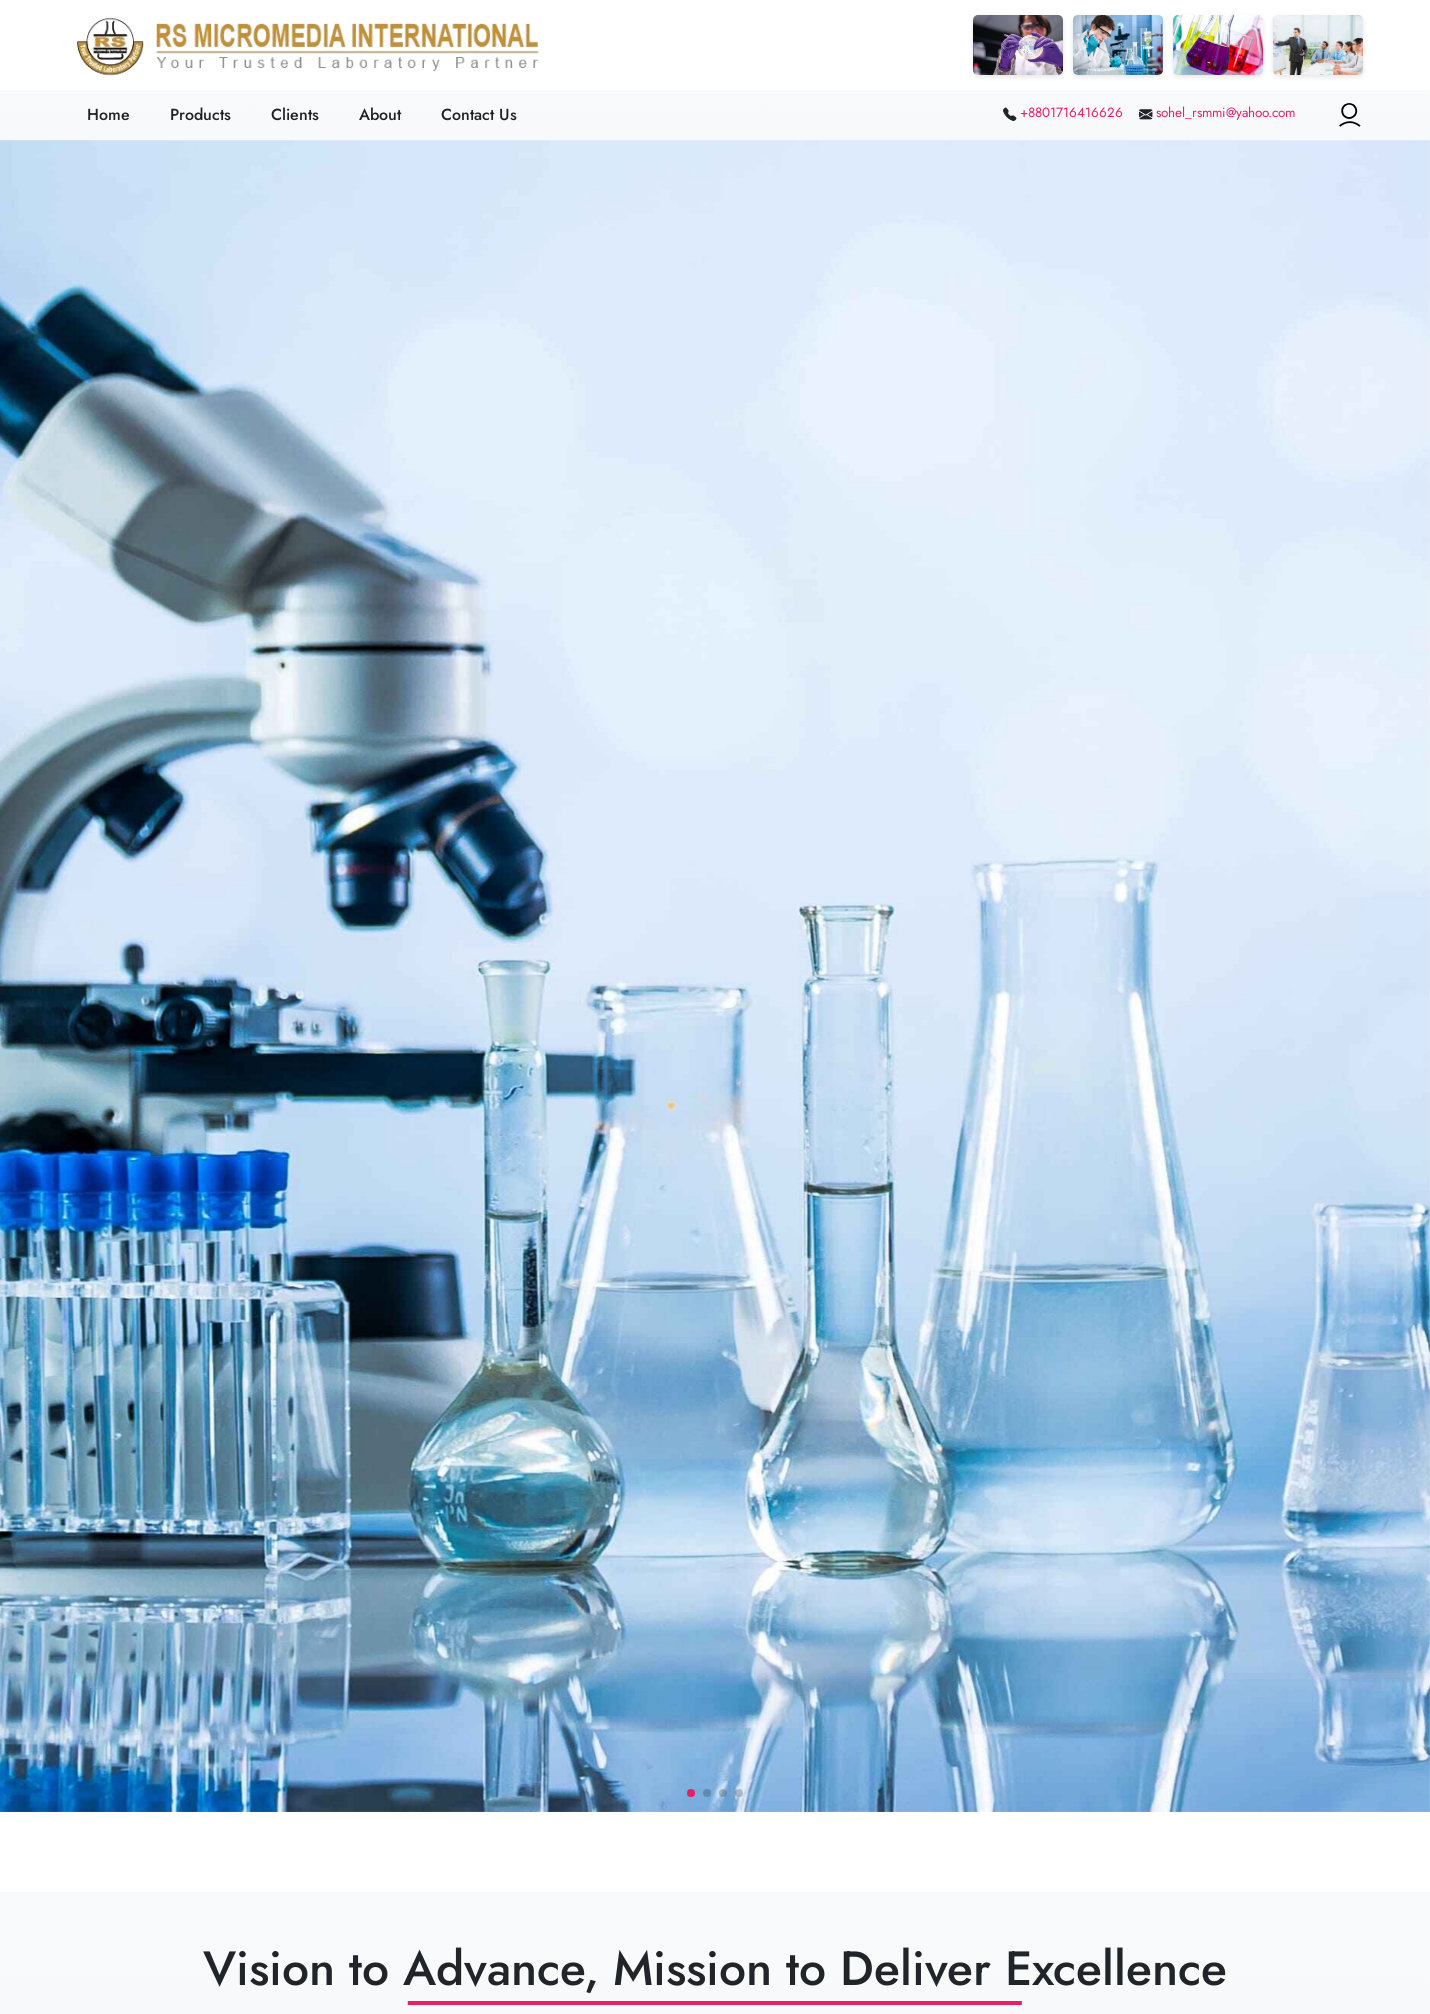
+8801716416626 (1071, 112)
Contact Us (479, 114)
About (380, 114)
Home (108, 114)
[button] (691, 1793)
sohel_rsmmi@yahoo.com (1225, 112)
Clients (295, 114)
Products (200, 114)
